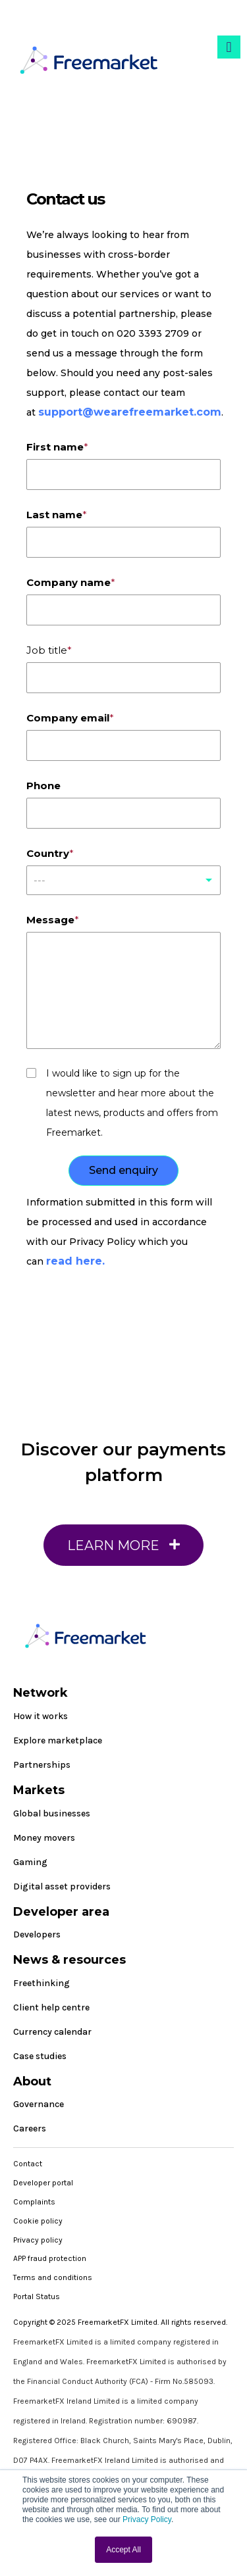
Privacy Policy (147, 2519)
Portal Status (36, 2296)
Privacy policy (38, 2240)
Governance (38, 2104)
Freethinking (41, 1983)
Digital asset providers (62, 1886)
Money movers (44, 1837)
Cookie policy (38, 2220)
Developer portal (43, 2182)
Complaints (34, 2201)
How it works (40, 1716)
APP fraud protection (49, 2258)
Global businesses (51, 1813)
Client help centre (51, 2007)
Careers (29, 2128)
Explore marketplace (57, 1740)
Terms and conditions (52, 2277)
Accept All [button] (123, 2549)
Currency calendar (52, 2031)
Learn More (123, 1551)
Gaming (30, 1862)
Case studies (40, 2056)
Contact (27, 2163)
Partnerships (41, 1764)
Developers (37, 1934)
